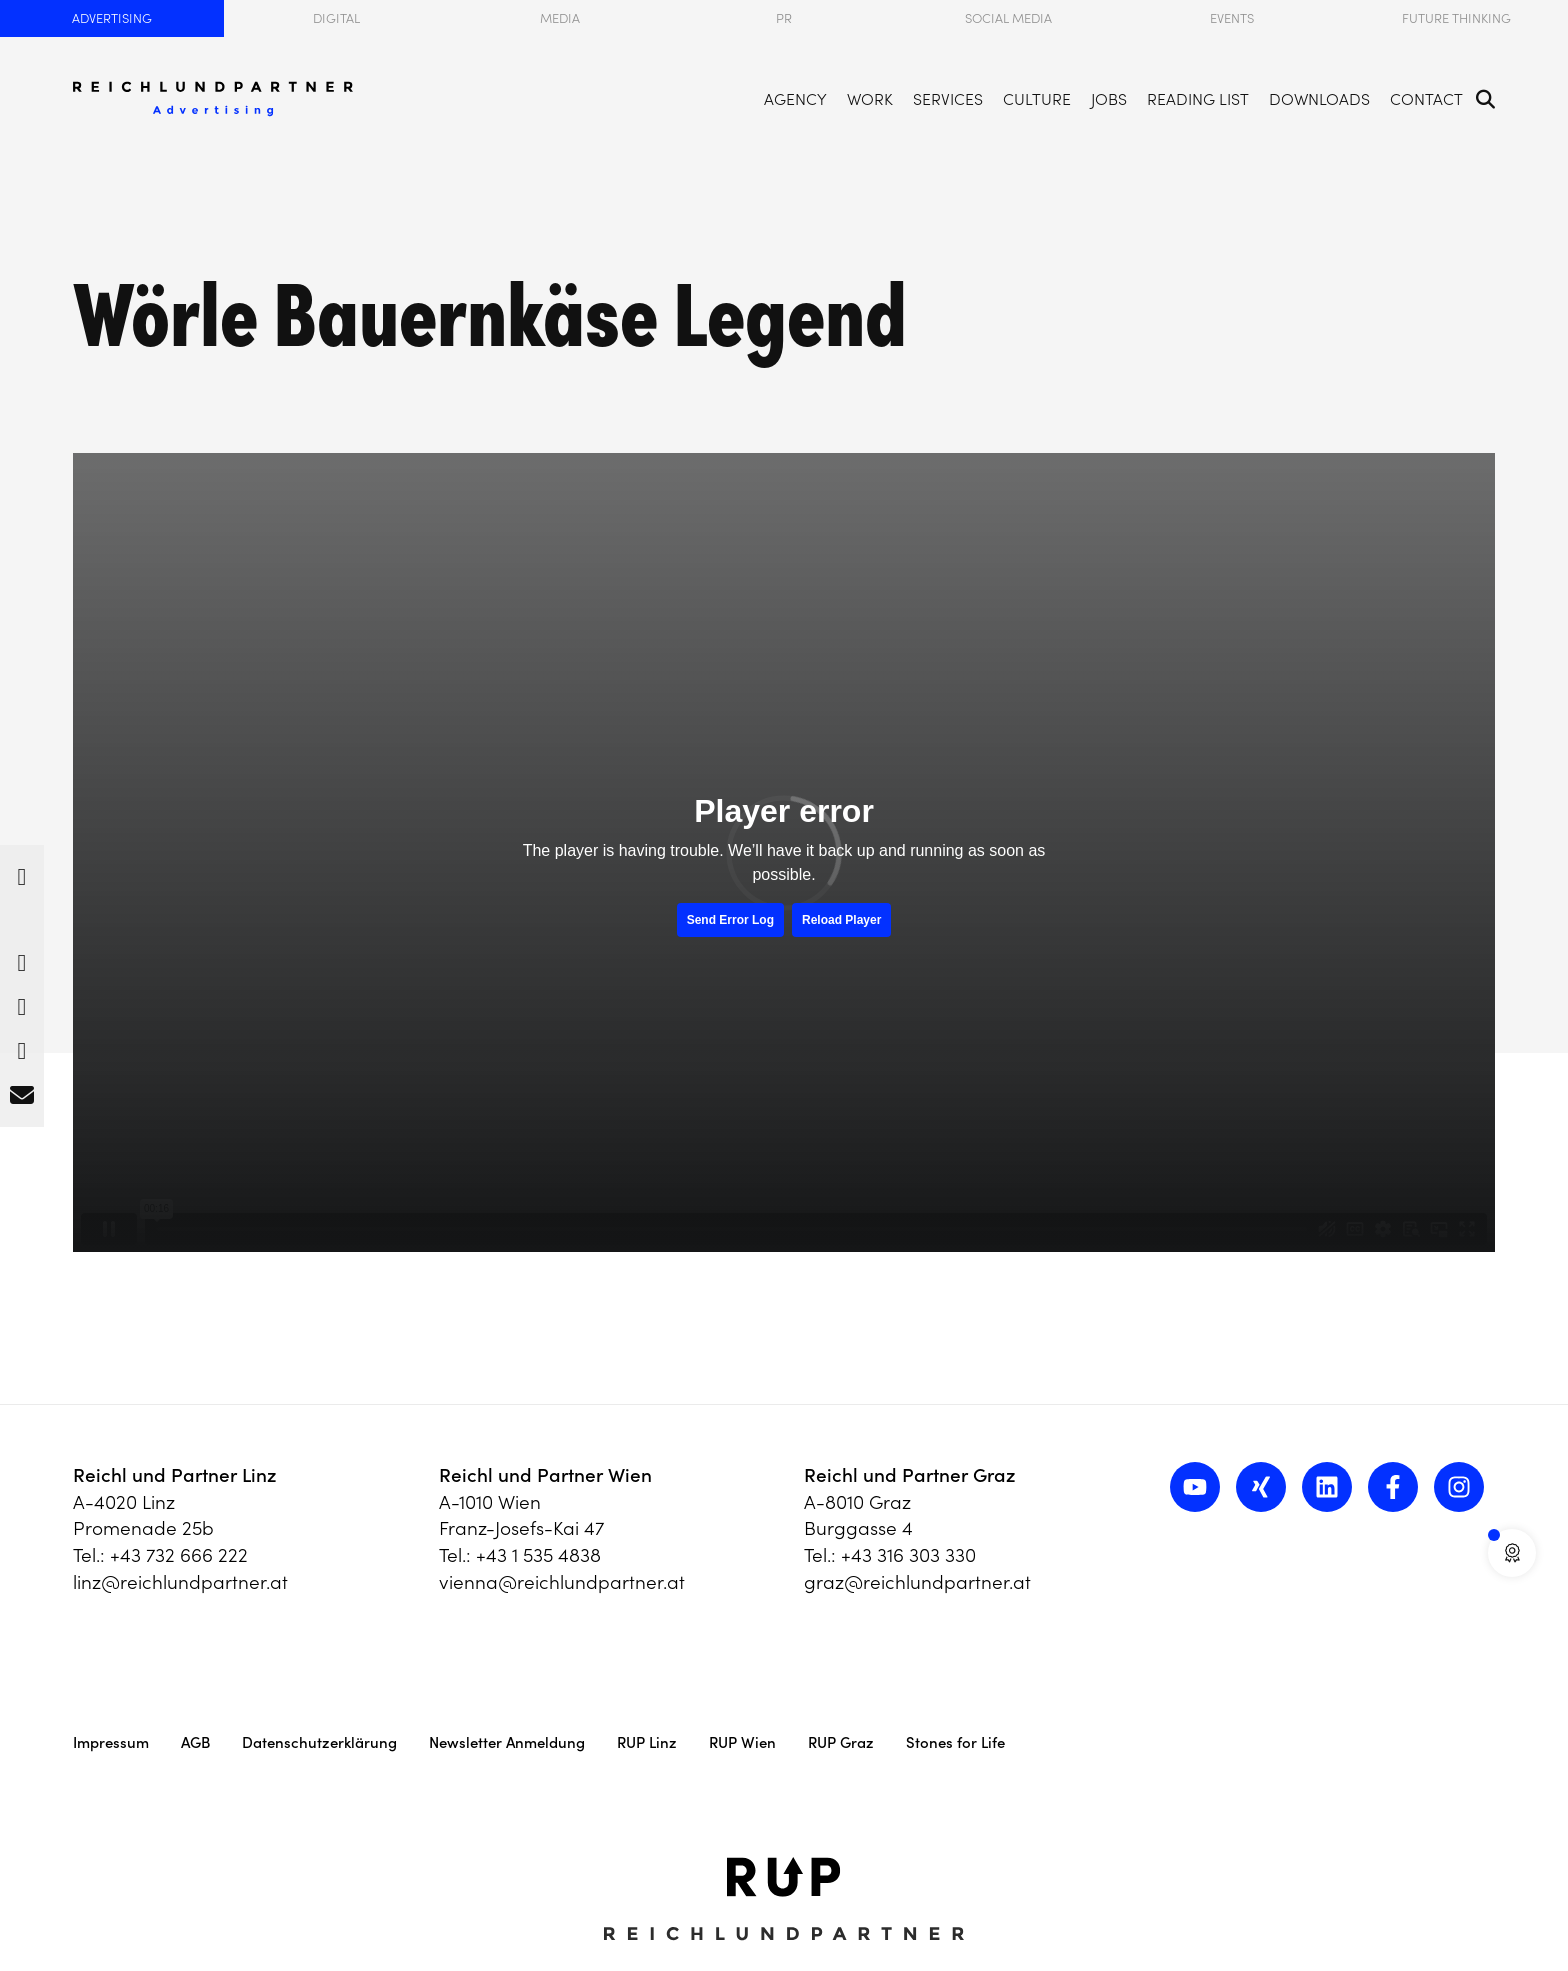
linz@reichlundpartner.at (180, 1582)
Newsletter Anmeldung (507, 1742)
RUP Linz (647, 1742)
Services (948, 88)
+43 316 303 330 (908, 1555)
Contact (1426, 88)
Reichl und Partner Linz (175, 1475)
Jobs (1109, 88)
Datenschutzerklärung (319, 1742)
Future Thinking (1456, 18)
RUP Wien (742, 1742)
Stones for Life (955, 1742)
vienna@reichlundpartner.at (562, 1582)
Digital (336, 18)
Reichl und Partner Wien (545, 1475)
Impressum (111, 1742)
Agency (795, 88)
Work (870, 88)
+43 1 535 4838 (538, 1555)
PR (784, 18)
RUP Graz (841, 1742)
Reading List (1198, 88)
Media (560, 18)
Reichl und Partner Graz (910, 1475)
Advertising (112, 18)
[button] (22, 872)
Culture (1037, 88)
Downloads (1319, 88)
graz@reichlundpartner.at (917, 1582)
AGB (195, 1742)
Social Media (1008, 18)
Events (1232, 18)
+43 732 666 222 (179, 1555)
